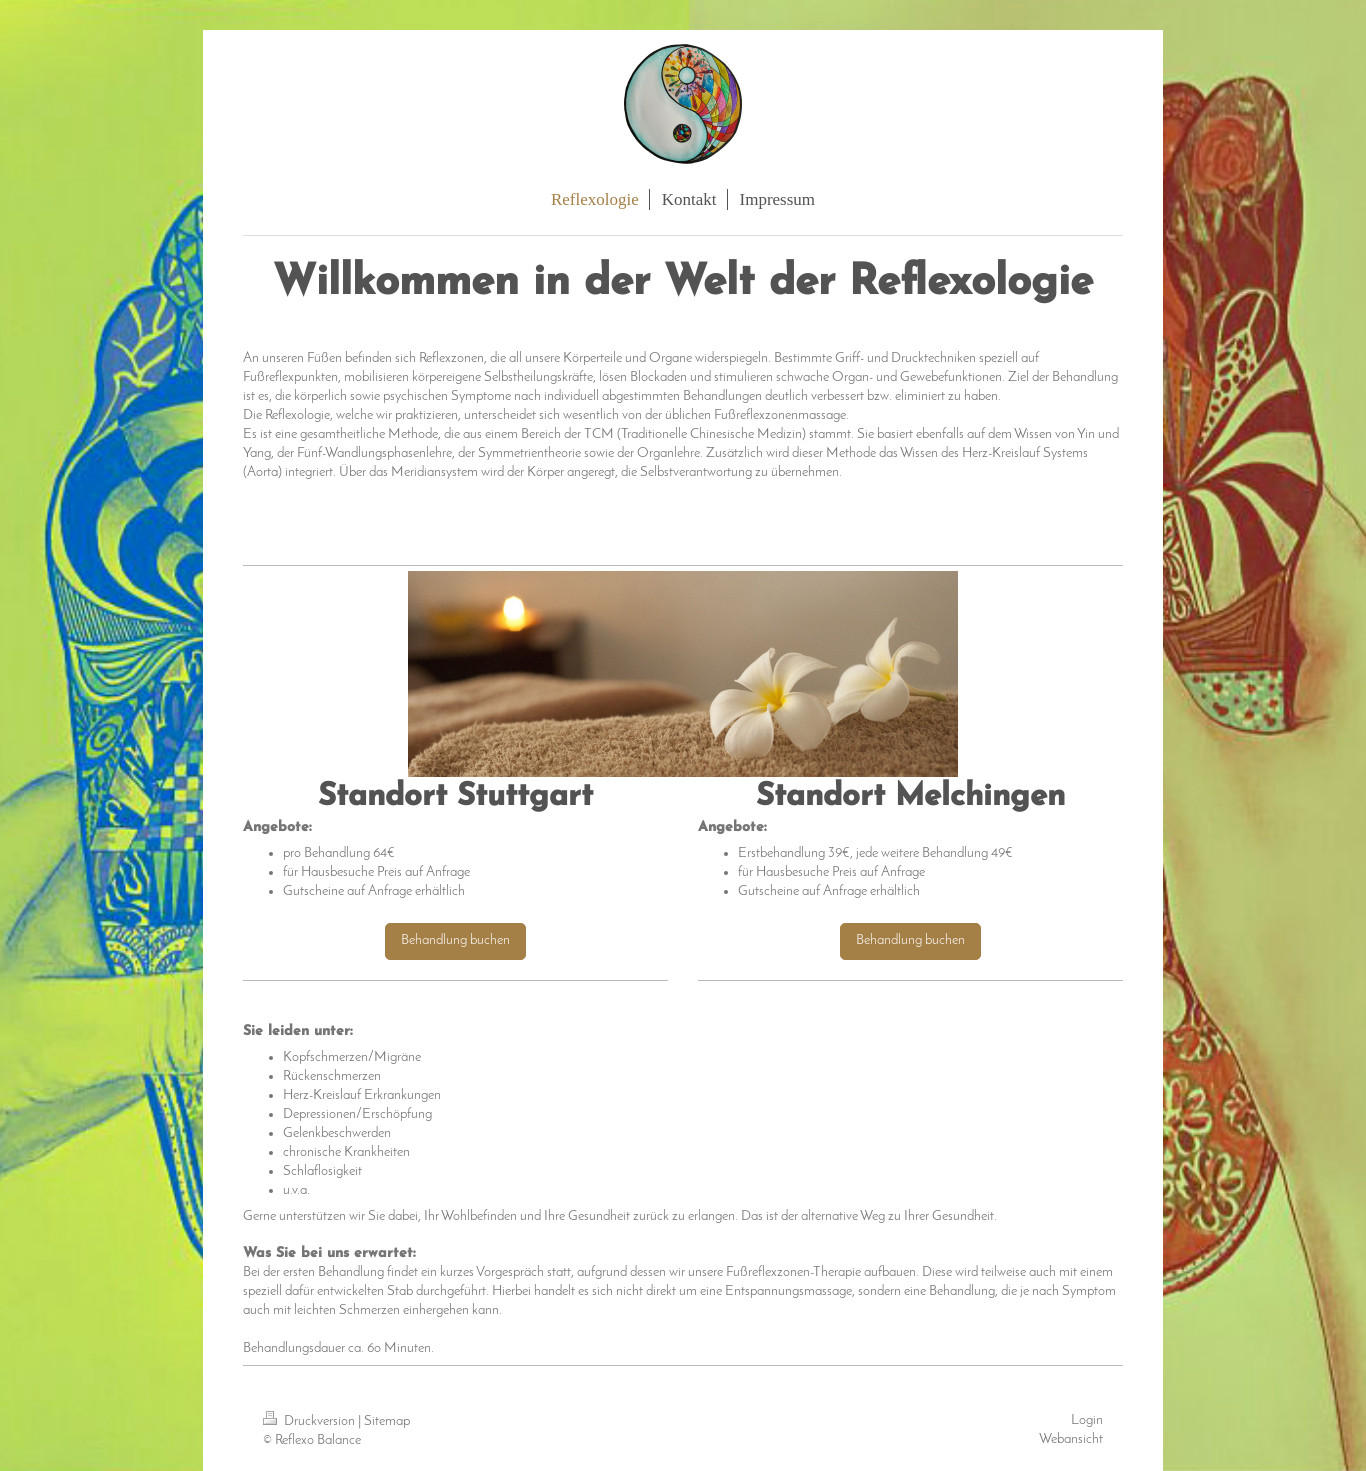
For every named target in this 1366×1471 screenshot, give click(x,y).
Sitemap (387, 1421)
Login (1087, 1420)
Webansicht (1071, 1439)
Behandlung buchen (455, 940)
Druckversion (310, 1421)
